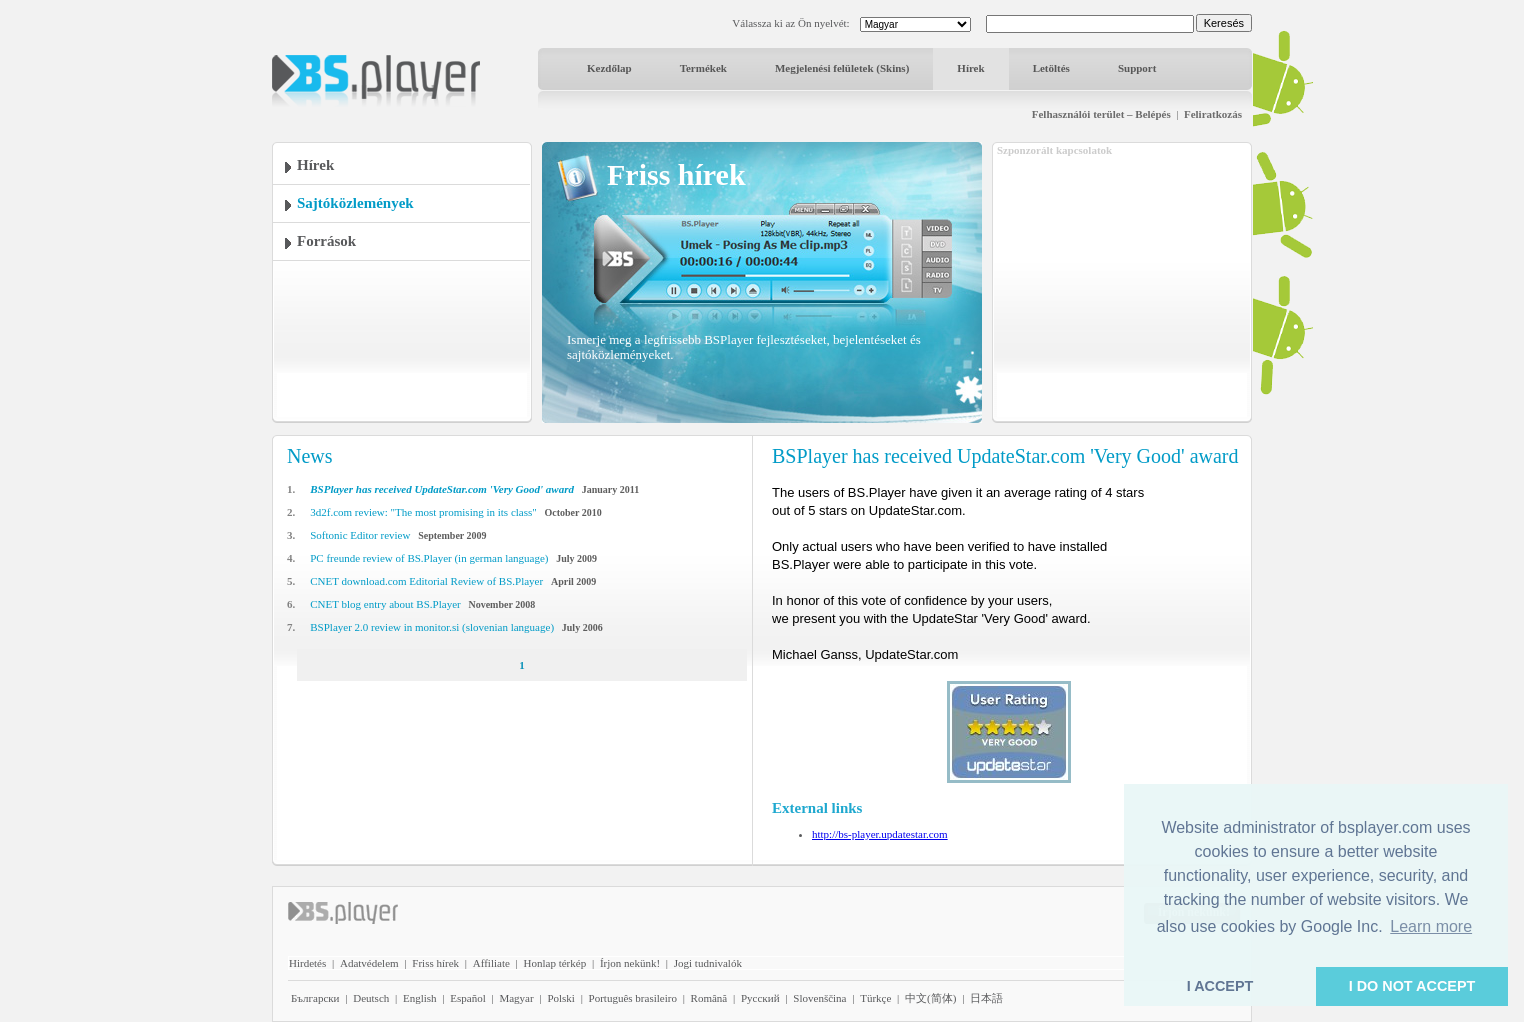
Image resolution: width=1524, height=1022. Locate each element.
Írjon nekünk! (630, 963)
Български (315, 998)
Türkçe (875, 998)
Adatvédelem (369, 963)
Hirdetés (307, 963)
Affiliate (491, 963)
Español (467, 998)
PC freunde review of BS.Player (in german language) (429, 558)
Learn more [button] (1431, 926)
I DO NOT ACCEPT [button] (1412, 986)
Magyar (516, 998)
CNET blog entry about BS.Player (385, 604)
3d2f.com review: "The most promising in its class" (423, 512)
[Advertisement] (1122, 283)
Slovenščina (819, 998)
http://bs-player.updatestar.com (880, 834)
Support (1137, 68)
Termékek (703, 68)
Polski (561, 998)
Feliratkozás (1213, 114)
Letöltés (1051, 68)
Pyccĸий (760, 998)
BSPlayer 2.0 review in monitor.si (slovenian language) (432, 627)
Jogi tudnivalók (708, 963)
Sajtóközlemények (355, 203)
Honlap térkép (555, 963)
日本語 (986, 998)
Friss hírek (435, 963)
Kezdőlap (609, 68)
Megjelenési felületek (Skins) (842, 68)
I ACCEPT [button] (1220, 986)
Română (709, 998)
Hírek (970, 68)
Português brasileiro (633, 998)
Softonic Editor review (360, 535)
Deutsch (371, 998)
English (420, 998)
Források (326, 241)
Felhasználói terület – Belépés (1101, 114)
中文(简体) (930, 998)
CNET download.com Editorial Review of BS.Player (426, 581)
